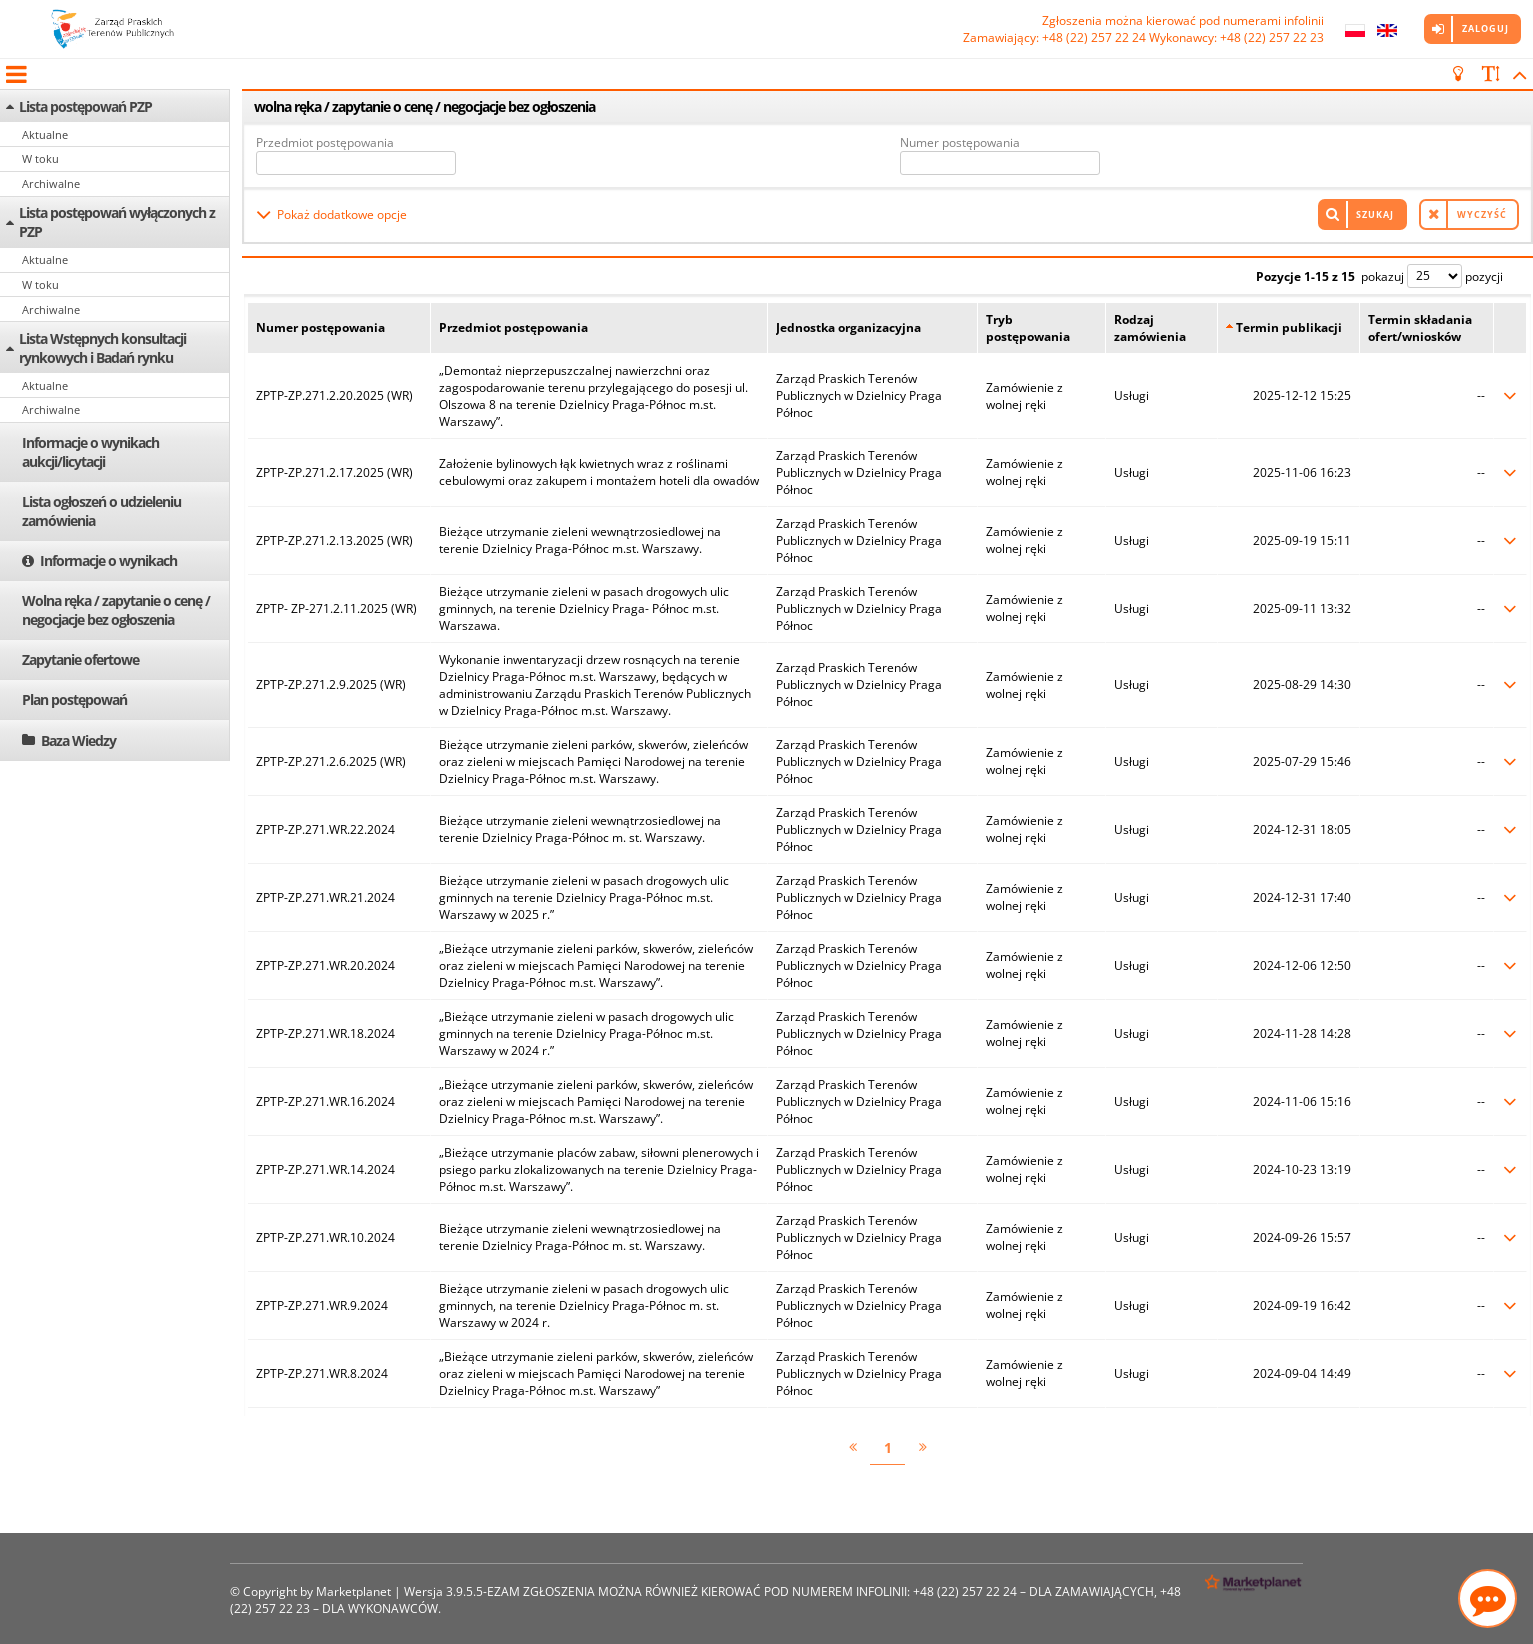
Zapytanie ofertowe (80, 659)
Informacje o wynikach (108, 560)
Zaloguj (1485, 28)
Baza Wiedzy (78, 740)
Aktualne (45, 134)
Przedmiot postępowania (325, 142)
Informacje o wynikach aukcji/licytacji (90, 452)
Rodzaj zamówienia (1150, 328)
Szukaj (1375, 214)
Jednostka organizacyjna (848, 327)
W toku (40, 158)
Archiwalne (51, 183)
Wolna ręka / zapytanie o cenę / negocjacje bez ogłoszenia (116, 610)
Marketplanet (353, 1591)
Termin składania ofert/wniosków (1420, 328)
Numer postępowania (960, 142)
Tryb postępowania (1028, 328)
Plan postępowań (74, 699)
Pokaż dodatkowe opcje (342, 214)
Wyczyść (1482, 214)
